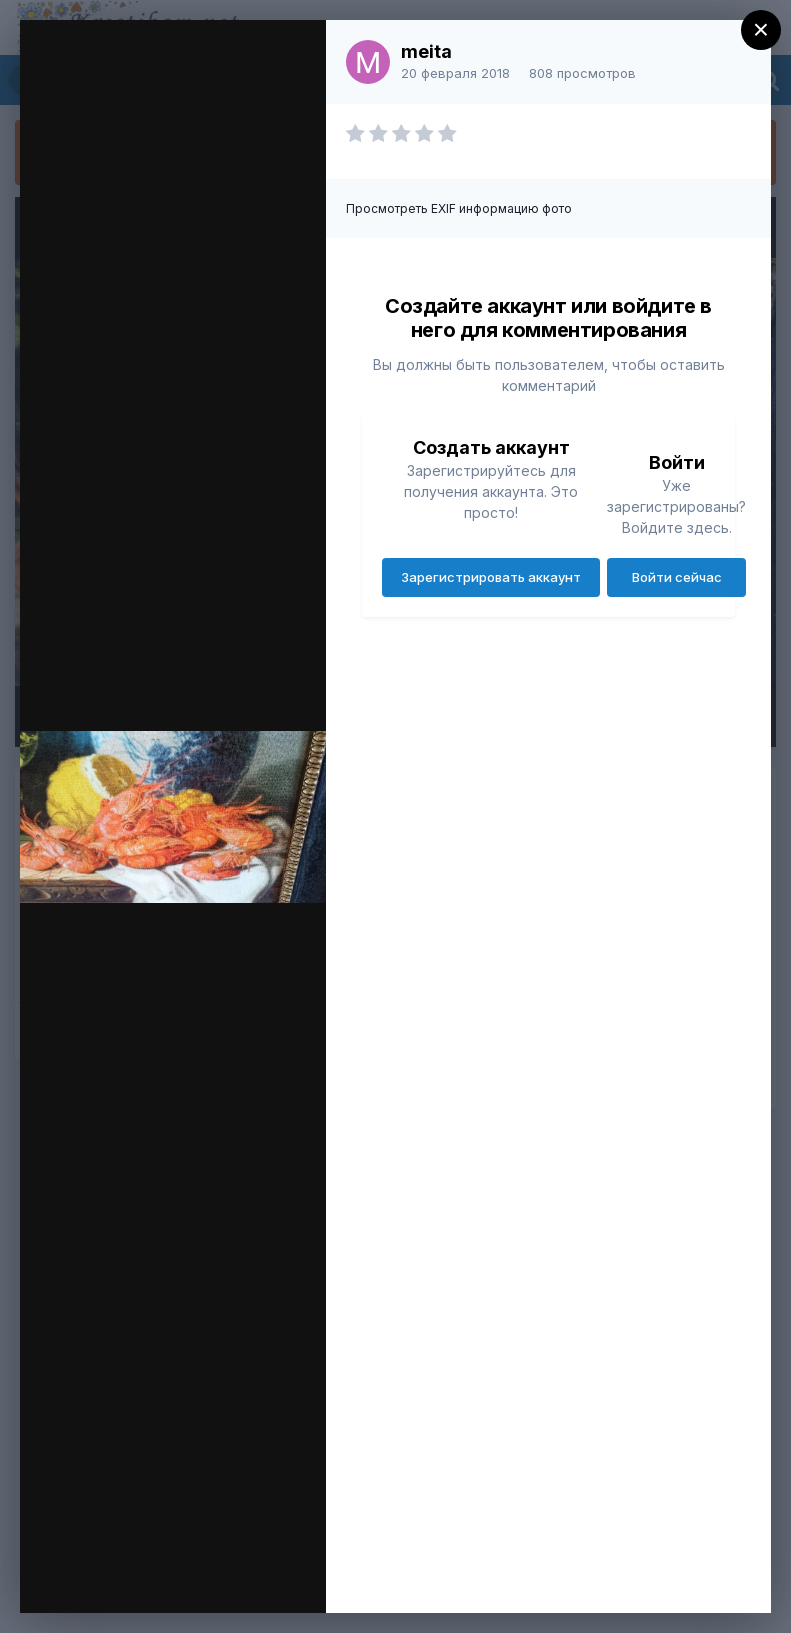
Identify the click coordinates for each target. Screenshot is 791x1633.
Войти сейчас (677, 577)
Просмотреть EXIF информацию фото (459, 208)
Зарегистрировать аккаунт (491, 577)
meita (426, 51)
